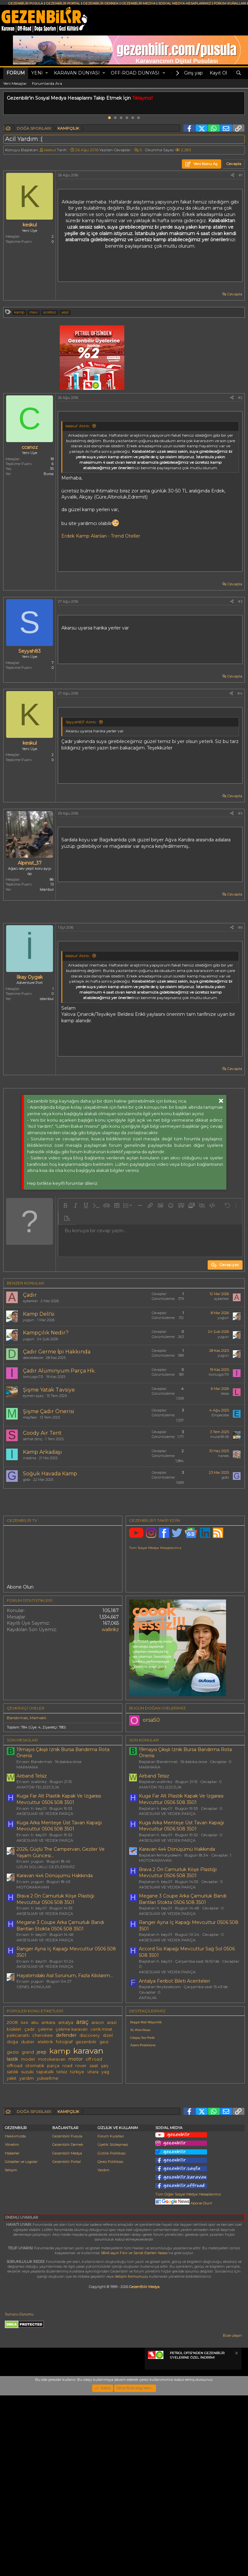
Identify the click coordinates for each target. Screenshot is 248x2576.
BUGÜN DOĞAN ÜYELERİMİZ (157, 1798)
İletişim (11, 2350)
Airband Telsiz (31, 1866)
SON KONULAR (144, 1830)
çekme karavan (72, 2119)
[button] (46, 73)
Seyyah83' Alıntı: (81, 721)
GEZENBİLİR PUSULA (25, 3)
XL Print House (140, 2120)
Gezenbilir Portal (66, 2342)
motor (75, 2149)
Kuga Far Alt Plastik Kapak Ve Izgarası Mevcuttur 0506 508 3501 (58, 1889)
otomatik (34, 2156)
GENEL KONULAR (33, 2077)
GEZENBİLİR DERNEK (101, 3)
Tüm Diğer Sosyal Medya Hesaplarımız (188, 2375)
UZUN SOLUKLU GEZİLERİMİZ (45, 1957)
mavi (33, 312)
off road (94, 2149)
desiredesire (33, 1357)
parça (53, 2156)
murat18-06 (219, 1436)
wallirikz (110, 1720)
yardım (26, 2168)
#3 (240, 601)
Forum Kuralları (111, 2316)
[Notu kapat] (236, 2534)
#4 (240, 693)
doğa (12, 2132)
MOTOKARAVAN (32, 1977)
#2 (240, 397)
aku (34, 2112)
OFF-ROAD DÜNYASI (135, 73)
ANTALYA (148, 2088)
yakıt (11, 2168)
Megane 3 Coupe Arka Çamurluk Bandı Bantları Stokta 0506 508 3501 (60, 2016)
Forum (15, 73)
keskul (50, 149)
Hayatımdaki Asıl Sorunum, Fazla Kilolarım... (64, 2066)
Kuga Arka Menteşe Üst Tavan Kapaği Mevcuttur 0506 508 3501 (59, 1916)
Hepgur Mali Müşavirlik (146, 2112)
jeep (41, 2142)
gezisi (13, 2142)
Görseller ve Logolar (21, 2342)
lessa (225, 1393)
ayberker (30, 1301)
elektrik (45, 2132)
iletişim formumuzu (131, 2457)
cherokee (42, 2125)
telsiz (62, 2162)
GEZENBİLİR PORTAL (63, 3)
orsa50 (151, 1810)
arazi (112, 2112)
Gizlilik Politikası (112, 2334)
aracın (97, 2112)
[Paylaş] (232, 175)
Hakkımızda (15, 2316)
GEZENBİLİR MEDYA (138, 3)
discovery (89, 2125)
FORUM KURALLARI (230, 3)
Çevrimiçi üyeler (26, 1798)
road (67, 2156)
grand (28, 2142)
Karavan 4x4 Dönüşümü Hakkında (54, 1966)
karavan (88, 2141)
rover (81, 2156)
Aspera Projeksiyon (143, 2135)
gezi (103, 2132)
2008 (12, 2112)
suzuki (27, 2162)
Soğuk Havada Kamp (50, 1474)
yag (105, 2162)
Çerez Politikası (110, 2342)
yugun (28, 1320)
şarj (104, 2156)
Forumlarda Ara (47, 83)
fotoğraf (64, 2132)
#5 (240, 813)
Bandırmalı (17, 1808)
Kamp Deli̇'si (39, 1314)
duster (28, 2132)
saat (93, 2156)
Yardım (103, 2350)
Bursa (49, 473)
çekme (45, 2119)
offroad (14, 2156)
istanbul (47, 998)
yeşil (65, 312)
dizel (108, 2125)
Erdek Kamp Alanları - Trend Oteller (100, 536)
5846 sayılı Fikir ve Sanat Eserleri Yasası (134, 2433)
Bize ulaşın (232, 2516)
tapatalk (45, 2162)
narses (223, 1455)
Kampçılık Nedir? (45, 1333)
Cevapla (234, 294)
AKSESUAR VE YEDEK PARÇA (44, 1903)
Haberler (12, 2334)
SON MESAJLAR (22, 1830)
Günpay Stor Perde (142, 2128)
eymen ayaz (33, 1395)
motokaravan (52, 2149)
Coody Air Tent (42, 1433)
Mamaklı (38, 1808)
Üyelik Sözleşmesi (113, 2325)
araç (82, 2112)
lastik (12, 2149)
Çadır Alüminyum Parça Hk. (59, 1371)
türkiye (77, 2162)
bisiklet (14, 2119)
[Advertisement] (124, 1548)
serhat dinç (32, 1439)
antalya (65, 2112)
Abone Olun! (183, 2384)
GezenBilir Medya (144, 2467)
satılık (12, 2162)
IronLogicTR (33, 1376)
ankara (48, 2112)
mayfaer (30, 1417)
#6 (240, 927)
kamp (19, 312)
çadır (29, 2119)
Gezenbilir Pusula (67, 2316)
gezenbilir (86, 2132)
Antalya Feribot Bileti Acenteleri (174, 2071)
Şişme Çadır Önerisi (48, 1411)
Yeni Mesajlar (15, 83)
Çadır (30, 1295)
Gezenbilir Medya (67, 2334)
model (28, 2149)
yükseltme (47, 2168)
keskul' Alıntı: (78, 425)
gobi (26, 1479)
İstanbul (47, 889)
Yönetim (12, 2325)
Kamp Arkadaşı (42, 1452)
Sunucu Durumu (19, 2494)
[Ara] (238, 73)
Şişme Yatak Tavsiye (49, 1390)
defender (66, 2125)
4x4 (24, 2112)
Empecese (220, 1415)
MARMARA (27, 1857)
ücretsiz (49, 312)
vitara (92, 2162)
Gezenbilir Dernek (67, 2325)
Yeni (37, 73)
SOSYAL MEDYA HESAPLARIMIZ (184, 3)
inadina (29, 1458)
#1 (241, 175)
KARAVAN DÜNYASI (77, 73)
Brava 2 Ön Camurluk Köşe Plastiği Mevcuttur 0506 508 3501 (55, 1989)
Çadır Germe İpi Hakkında (56, 1352)
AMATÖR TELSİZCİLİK (37, 1877)
